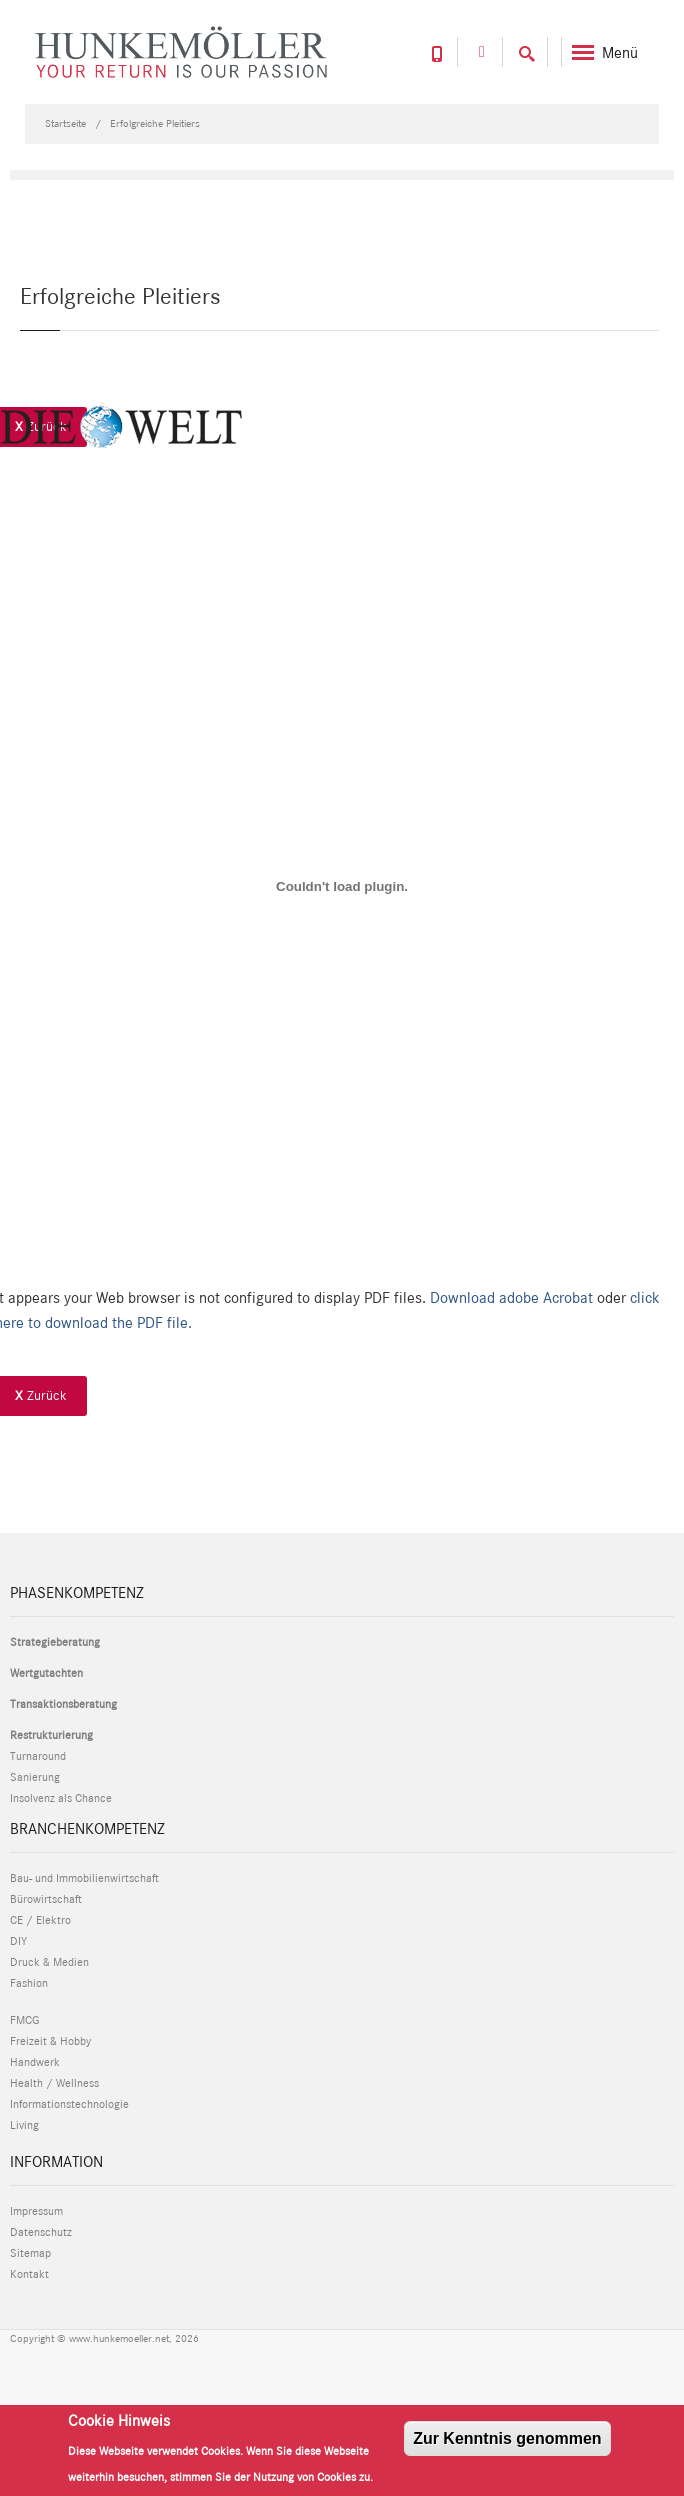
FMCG (24, 2020)
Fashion (29, 1983)
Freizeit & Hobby (50, 2041)
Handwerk (35, 2062)
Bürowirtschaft (46, 1899)
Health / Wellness (54, 2083)
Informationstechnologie (69, 2104)
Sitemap (30, 2253)
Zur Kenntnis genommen (507, 2438)
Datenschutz (41, 2232)
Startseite (65, 123)
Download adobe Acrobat (513, 1297)
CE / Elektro (40, 1920)
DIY (18, 1941)
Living (24, 2125)
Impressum (36, 2211)
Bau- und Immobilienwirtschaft (84, 1878)
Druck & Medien (49, 1962)
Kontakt (29, 2274)
